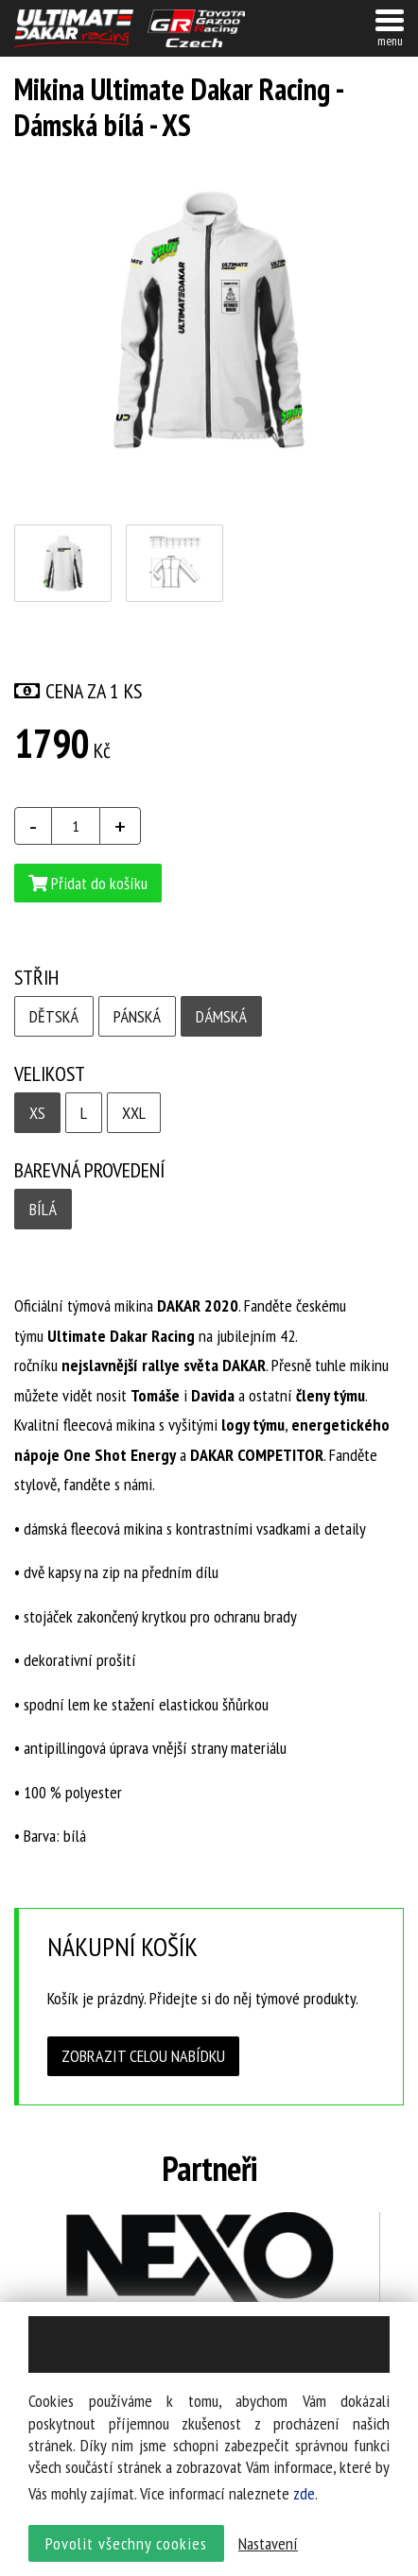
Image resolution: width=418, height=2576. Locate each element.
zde (304, 2493)
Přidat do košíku (88, 883)
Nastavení (268, 2543)
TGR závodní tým (197, 28)
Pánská (137, 1016)
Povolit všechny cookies (126, 2543)
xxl (134, 1113)
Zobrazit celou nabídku (143, 2056)
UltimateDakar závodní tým (73, 28)
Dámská (221, 1016)
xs (37, 1113)
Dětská (53, 1016)
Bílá (43, 1209)
